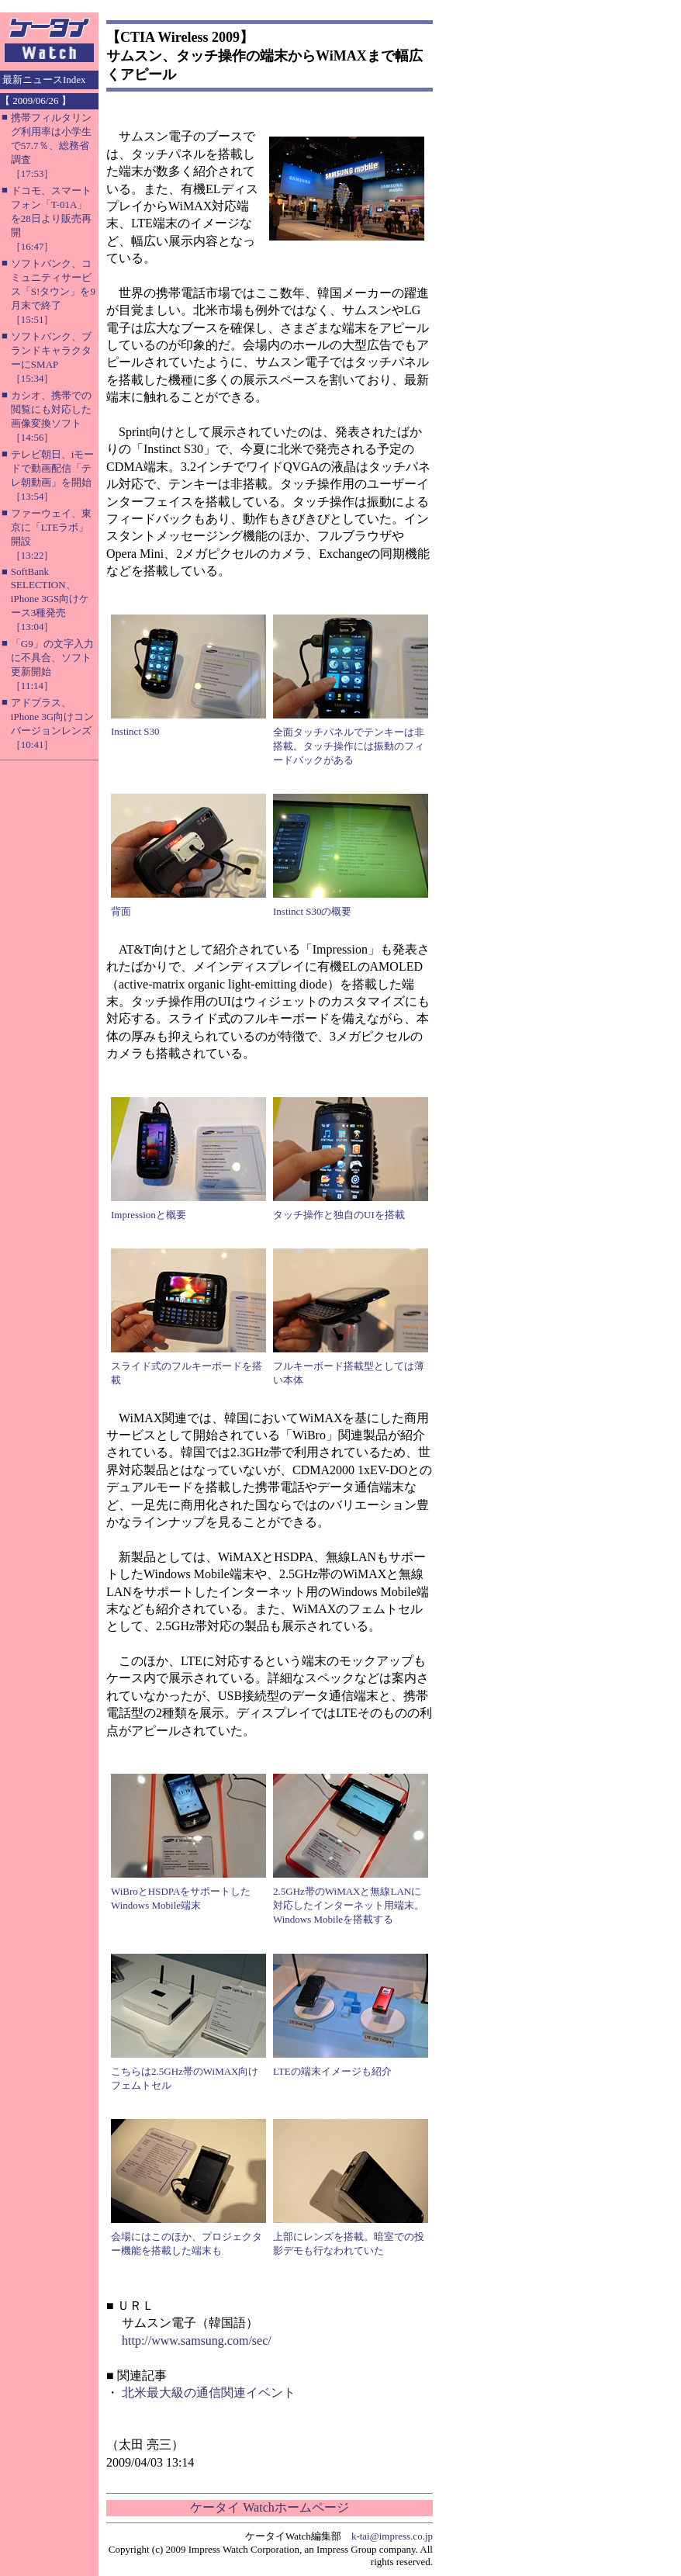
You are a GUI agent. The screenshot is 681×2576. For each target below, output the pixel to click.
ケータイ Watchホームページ (269, 2507)
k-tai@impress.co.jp (392, 2536)
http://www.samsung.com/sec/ (196, 2340)
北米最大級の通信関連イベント (209, 2392)
